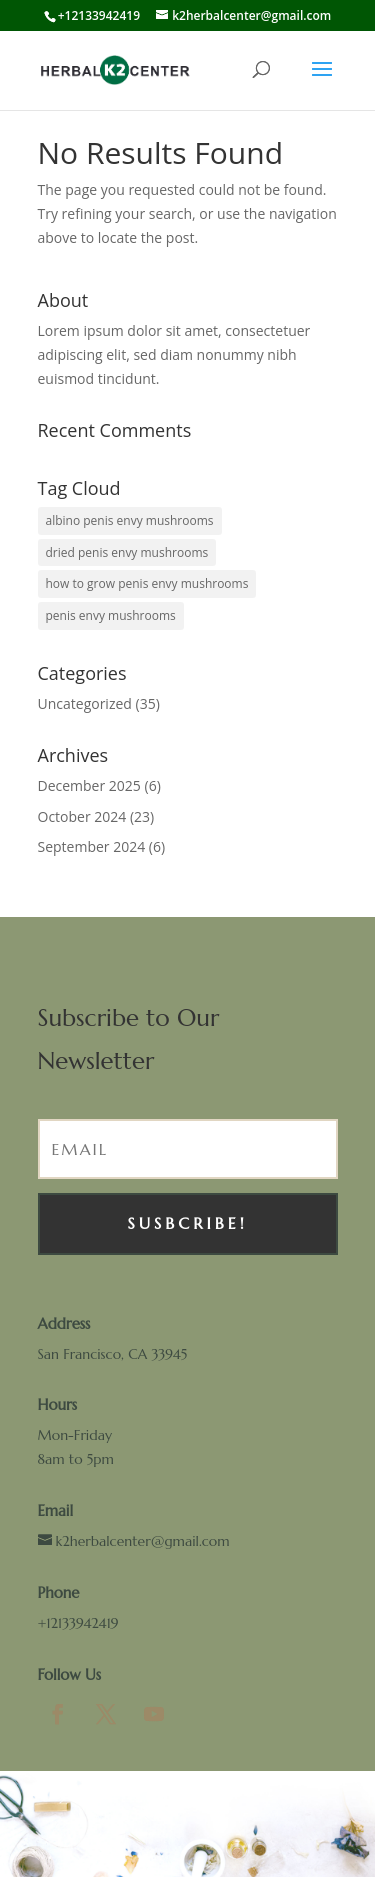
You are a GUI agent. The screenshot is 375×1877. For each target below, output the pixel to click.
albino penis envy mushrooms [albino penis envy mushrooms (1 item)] (130, 520)
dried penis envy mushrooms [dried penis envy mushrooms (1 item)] (127, 552)
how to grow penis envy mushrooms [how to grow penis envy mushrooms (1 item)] (147, 583)
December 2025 (89, 785)
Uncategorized (85, 703)
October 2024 (82, 816)
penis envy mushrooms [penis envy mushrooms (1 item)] (111, 615)
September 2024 (92, 846)
